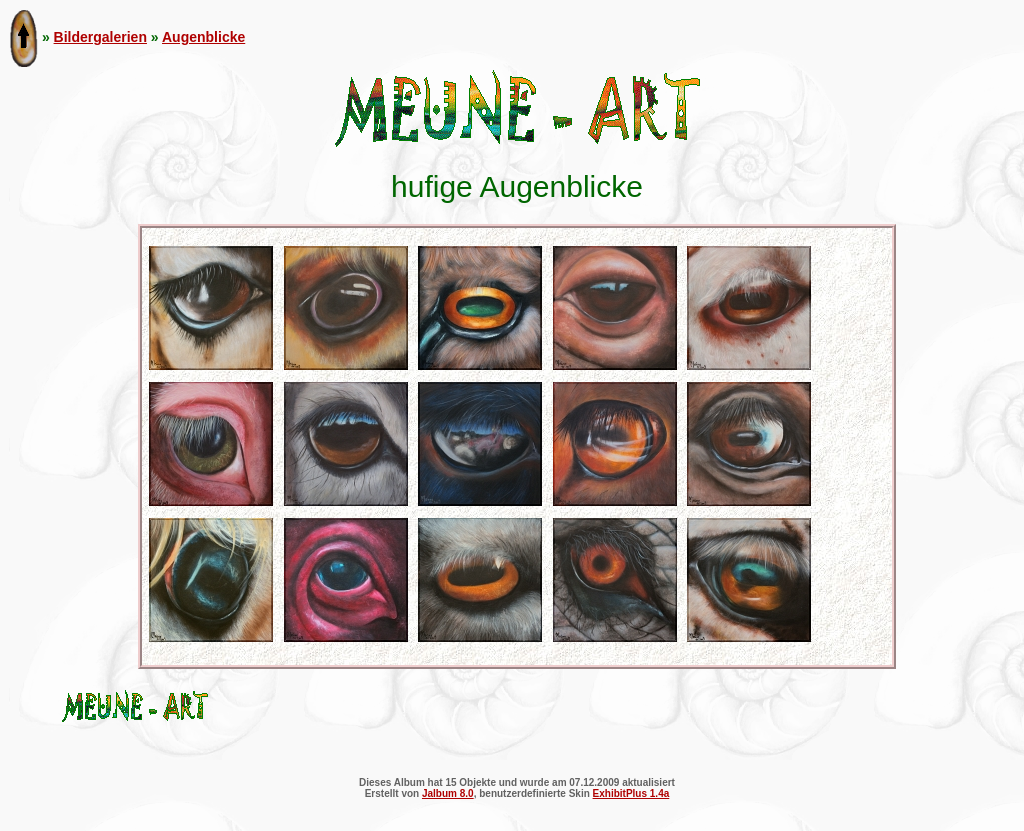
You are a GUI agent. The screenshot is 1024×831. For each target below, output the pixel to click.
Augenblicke (203, 37)
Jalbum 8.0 (448, 793)
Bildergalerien (100, 37)
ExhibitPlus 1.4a (631, 793)
